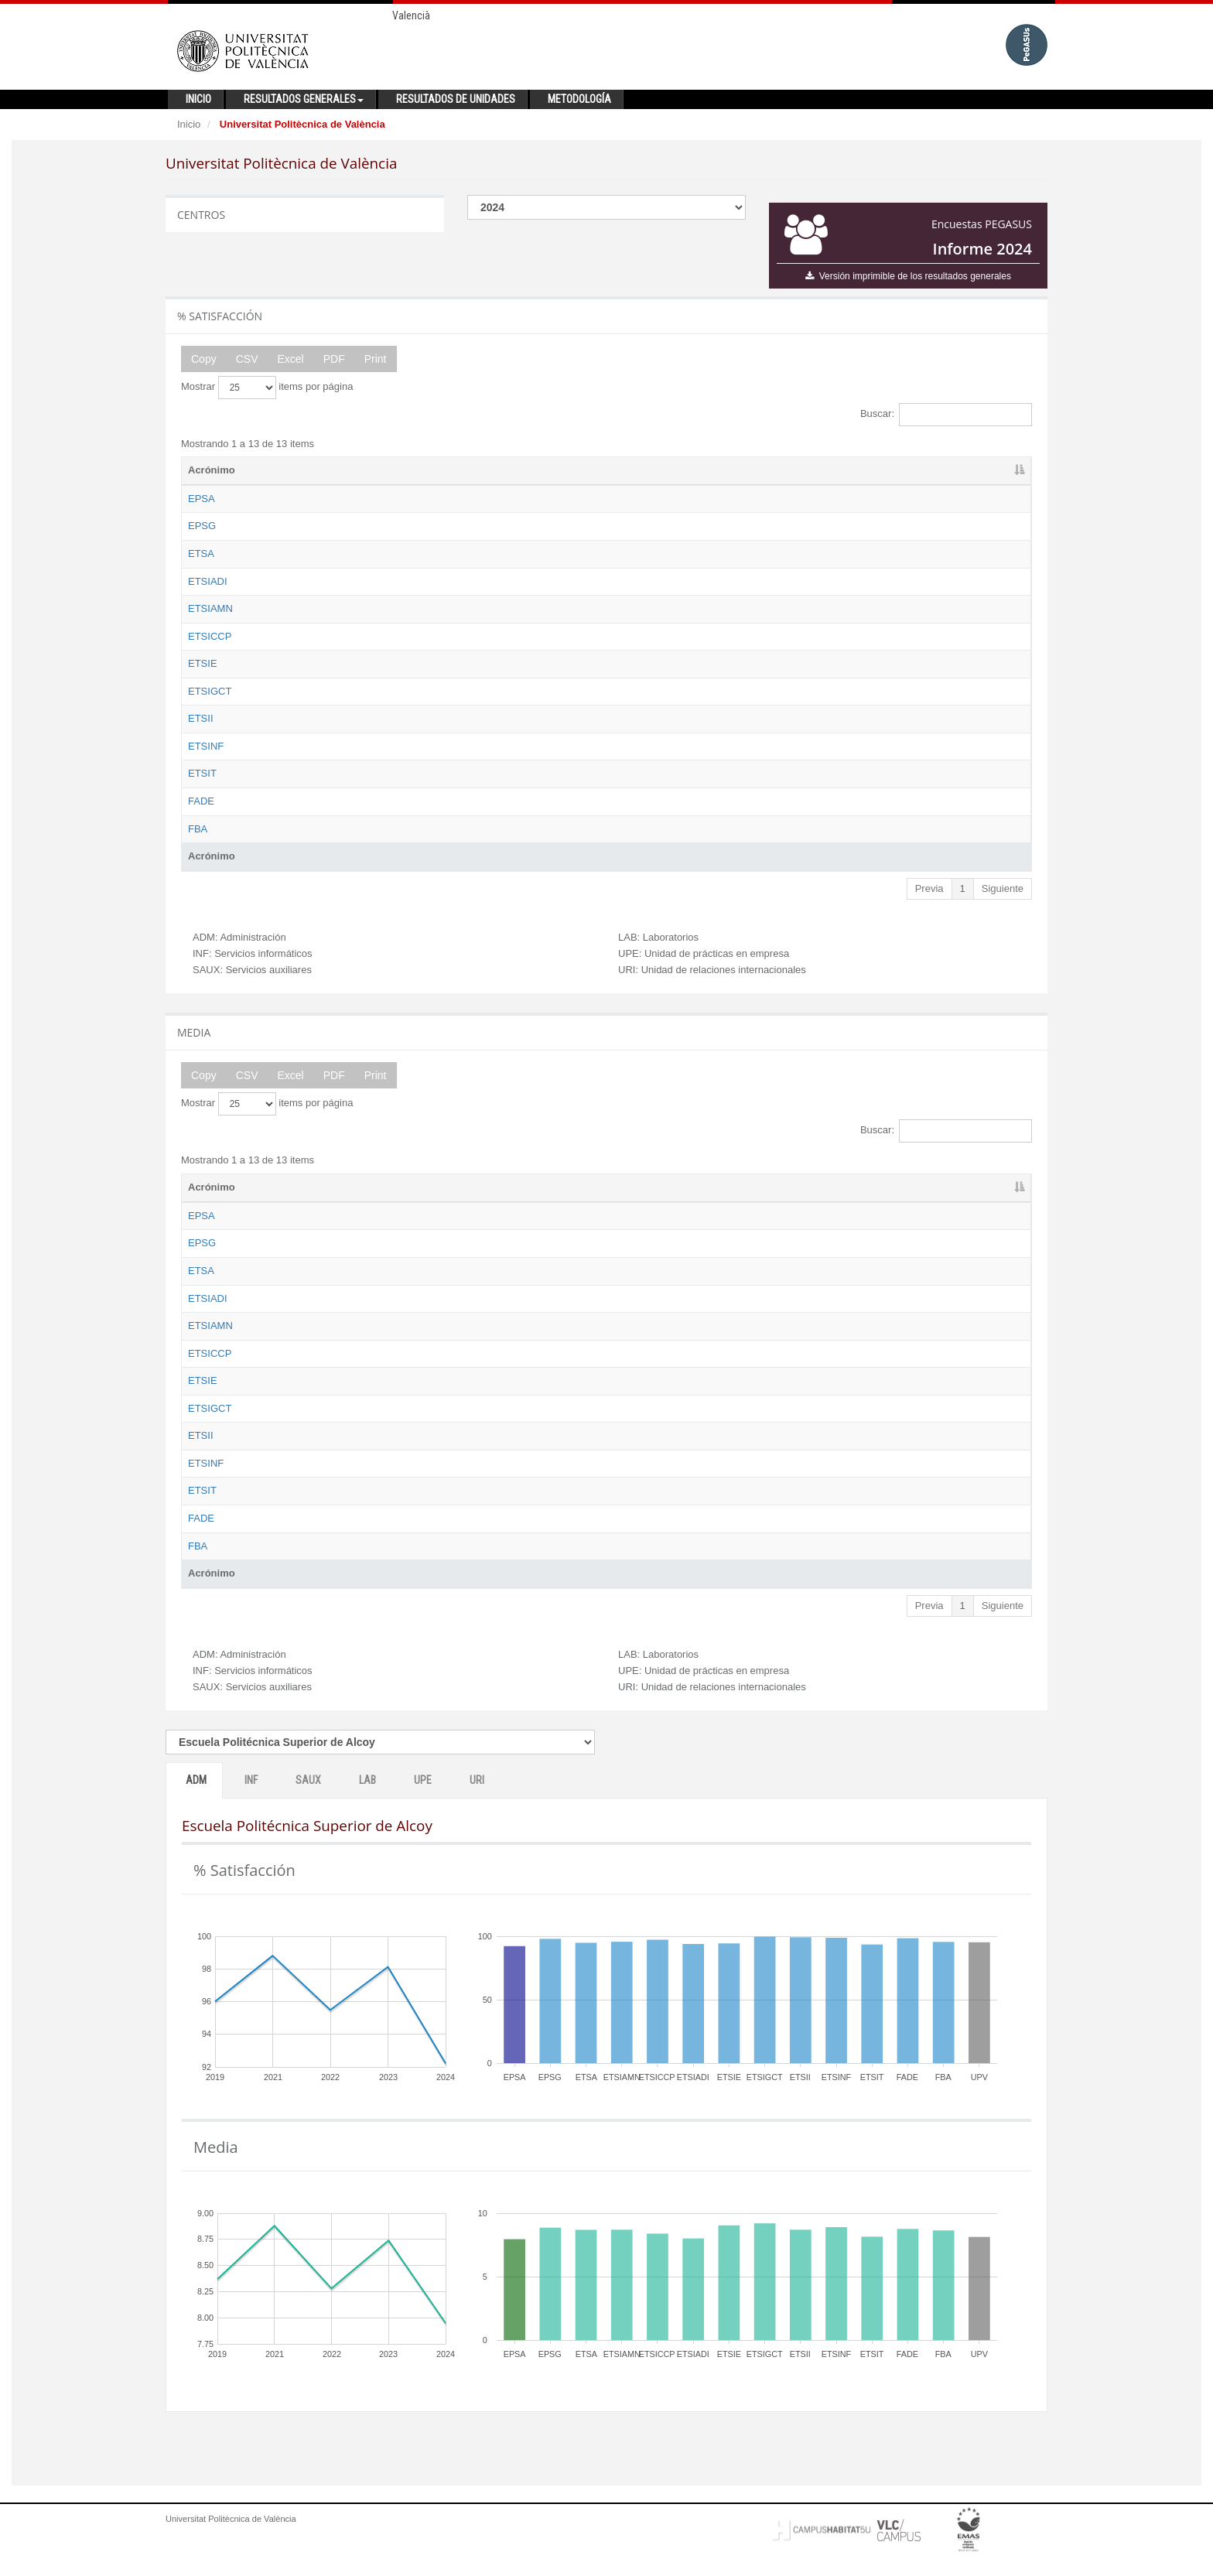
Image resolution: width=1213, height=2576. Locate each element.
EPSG (202, 525)
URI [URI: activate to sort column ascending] (975, 470)
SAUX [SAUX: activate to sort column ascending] (767, 470)
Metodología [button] (579, 99)
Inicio (188, 124)
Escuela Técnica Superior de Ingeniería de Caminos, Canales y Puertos (425, 636)
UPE (423, 1809)
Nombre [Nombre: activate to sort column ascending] (284, 470)
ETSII (201, 733)
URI (477, 1809)
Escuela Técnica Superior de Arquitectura (357, 553)
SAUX (308, 1809)
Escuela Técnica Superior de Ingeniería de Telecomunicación (401, 788)
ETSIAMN (210, 608)
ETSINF (206, 760)
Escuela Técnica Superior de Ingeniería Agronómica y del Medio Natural (425, 608)
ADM (196, 1809)
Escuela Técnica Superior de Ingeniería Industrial (375, 733)
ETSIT (202, 788)
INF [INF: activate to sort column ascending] (690, 470)
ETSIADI (207, 581)
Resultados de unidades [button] (455, 99)
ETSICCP (209, 636)
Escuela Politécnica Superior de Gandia (353, 525)
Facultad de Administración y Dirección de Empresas (383, 816)
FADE (201, 816)
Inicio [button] (198, 99)
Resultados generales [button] (304, 99)
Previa (929, 902)
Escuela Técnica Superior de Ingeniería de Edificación (386, 663)
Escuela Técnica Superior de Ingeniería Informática (379, 760)
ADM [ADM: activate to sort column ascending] (622, 470)
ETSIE (202, 663)
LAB (367, 1809)
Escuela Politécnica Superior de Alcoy (349, 498)
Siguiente (1002, 902)
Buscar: (946, 414)
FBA (197, 843)
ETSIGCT (209, 691)
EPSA (201, 498)
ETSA (201, 553)
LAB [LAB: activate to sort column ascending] (835, 470)
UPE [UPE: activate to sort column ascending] (906, 470)
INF (251, 1809)
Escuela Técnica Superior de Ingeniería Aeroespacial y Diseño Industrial (426, 581)
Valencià (411, 15)
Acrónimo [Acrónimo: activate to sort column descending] (211, 470)
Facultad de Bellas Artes (319, 843)
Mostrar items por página (267, 387)
